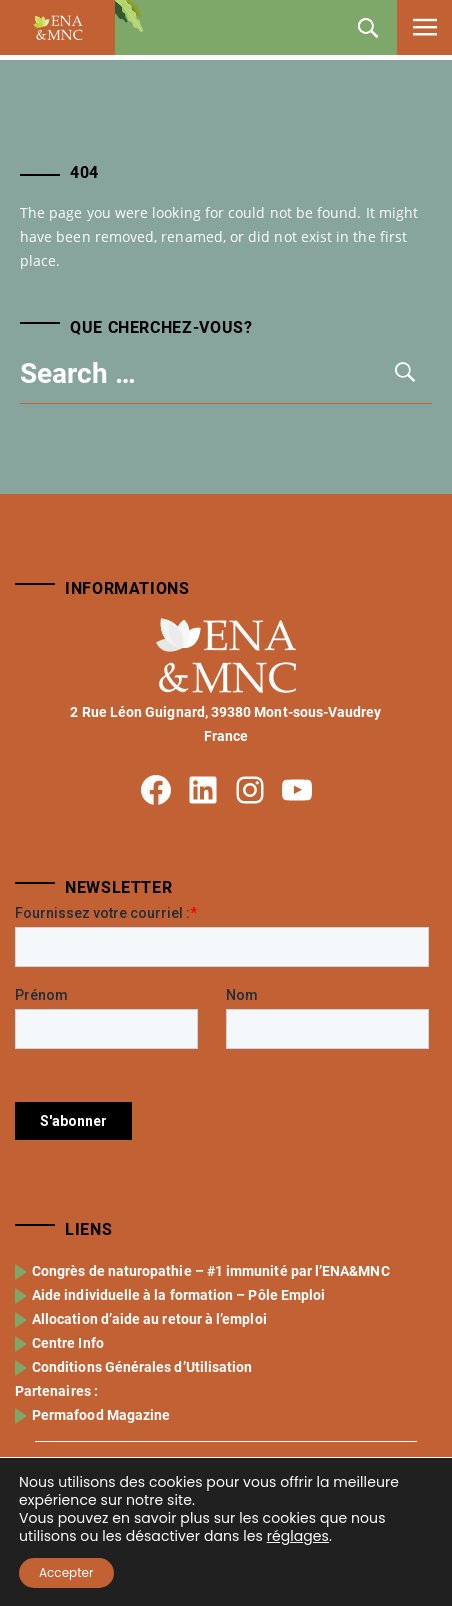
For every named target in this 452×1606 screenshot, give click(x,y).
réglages (298, 1536)
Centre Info (68, 1425)
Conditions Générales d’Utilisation (142, 1449)
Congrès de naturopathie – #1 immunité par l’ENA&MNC (211, 1353)
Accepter (66, 1572)
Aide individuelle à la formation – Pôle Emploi (178, 1377)
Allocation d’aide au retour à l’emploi (149, 1401)
